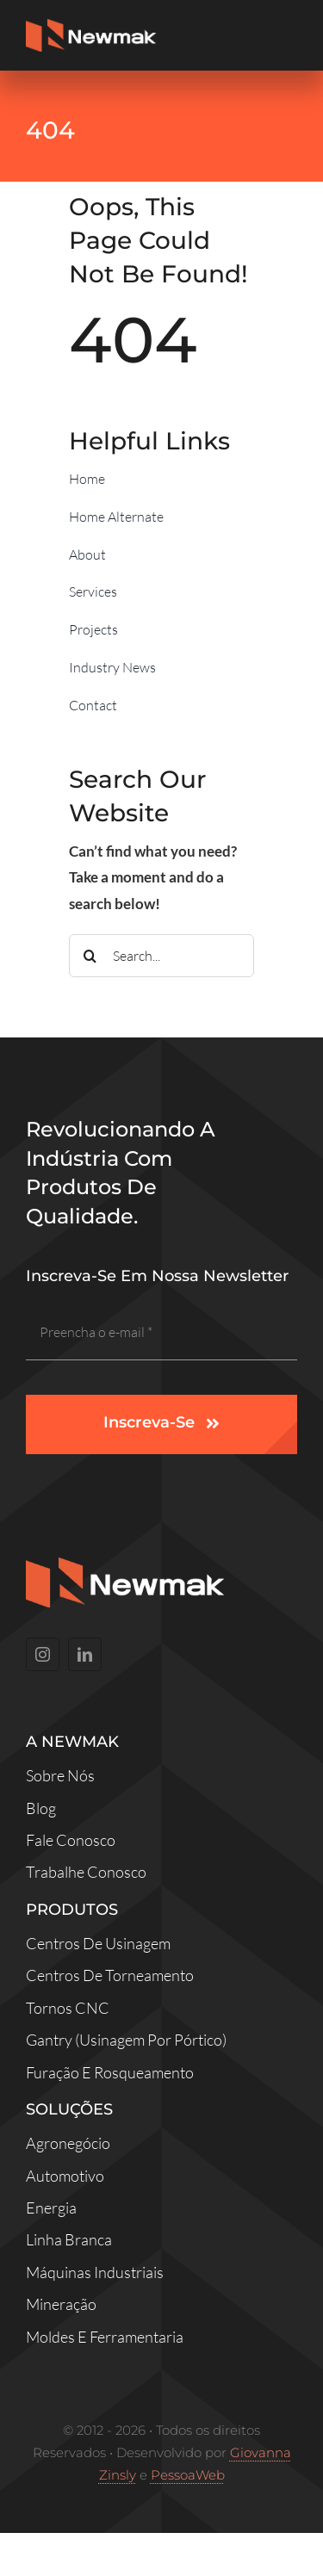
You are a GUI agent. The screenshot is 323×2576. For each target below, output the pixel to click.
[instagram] (42, 1654)
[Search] (90, 955)
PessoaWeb (188, 2475)
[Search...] (161, 955)
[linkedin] (85, 1654)
